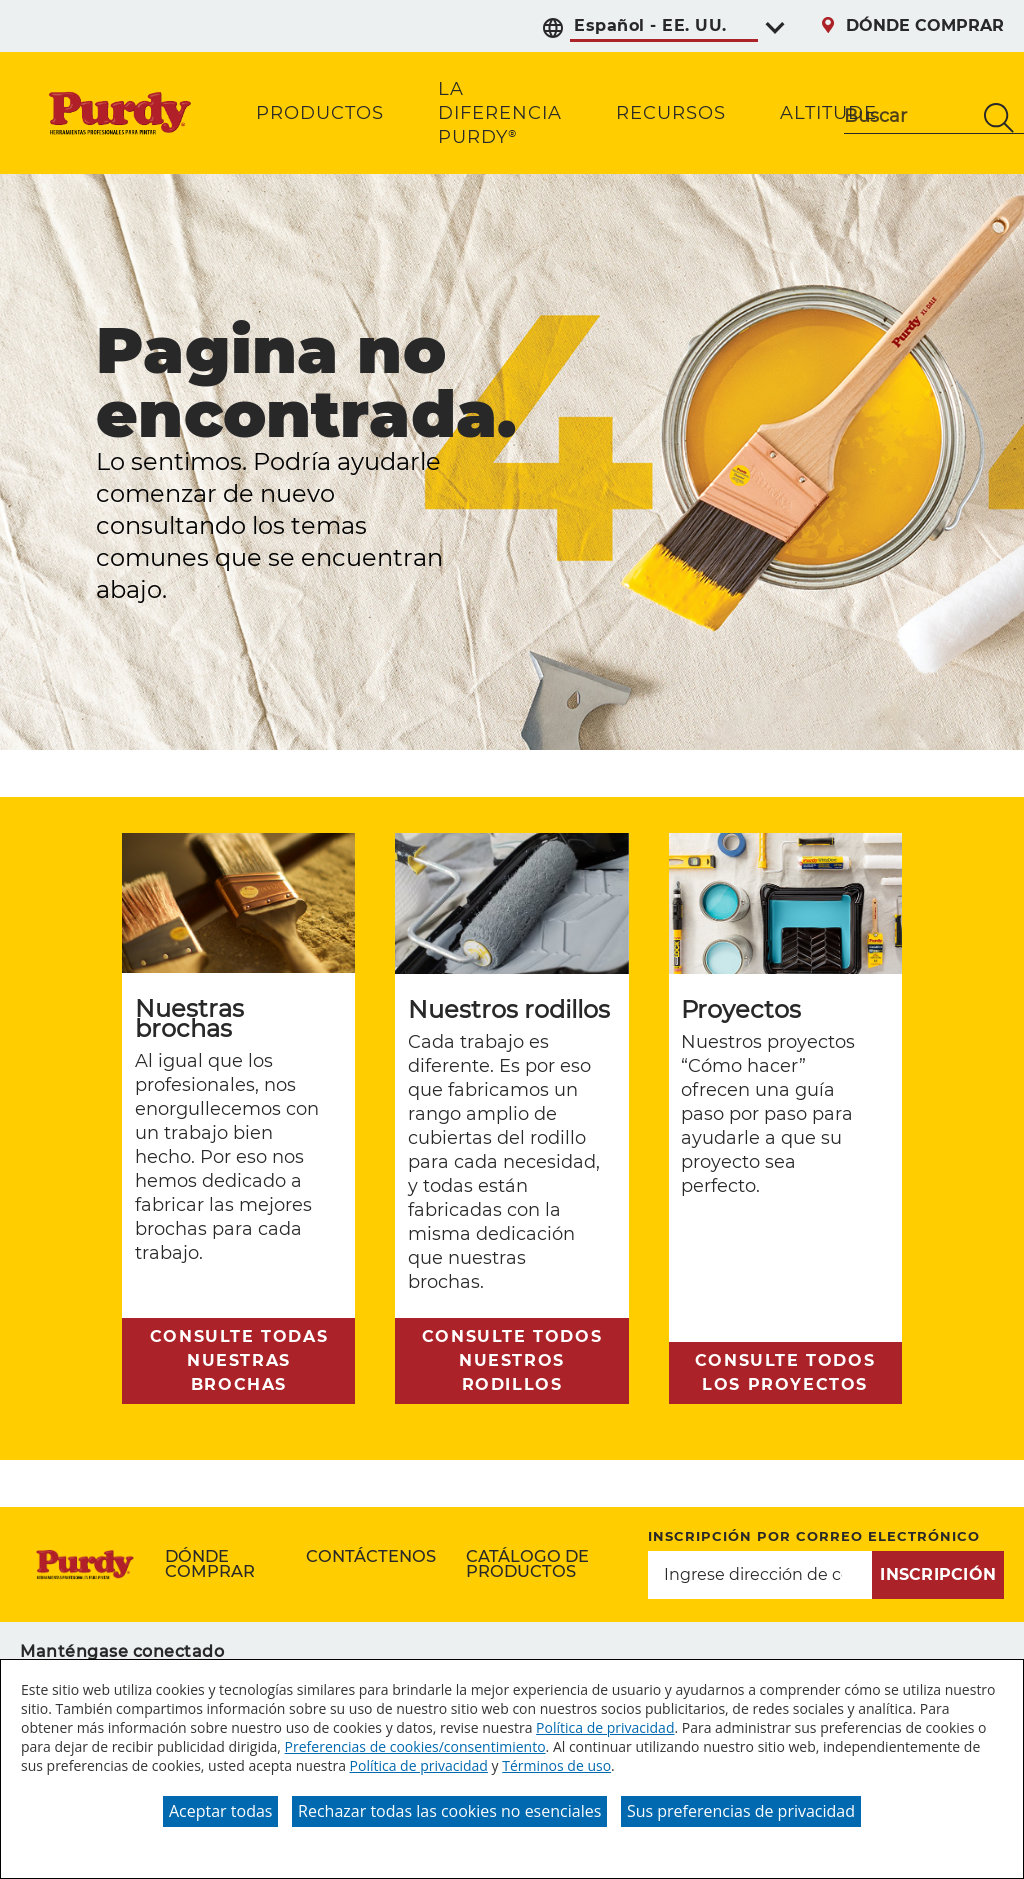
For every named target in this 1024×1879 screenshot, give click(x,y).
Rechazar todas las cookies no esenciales (449, 1811)
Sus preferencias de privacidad (741, 1811)
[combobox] (909, 118)
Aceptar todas (220, 1811)
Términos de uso (556, 1765)
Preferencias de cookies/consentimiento (415, 1746)
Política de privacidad (605, 1727)
